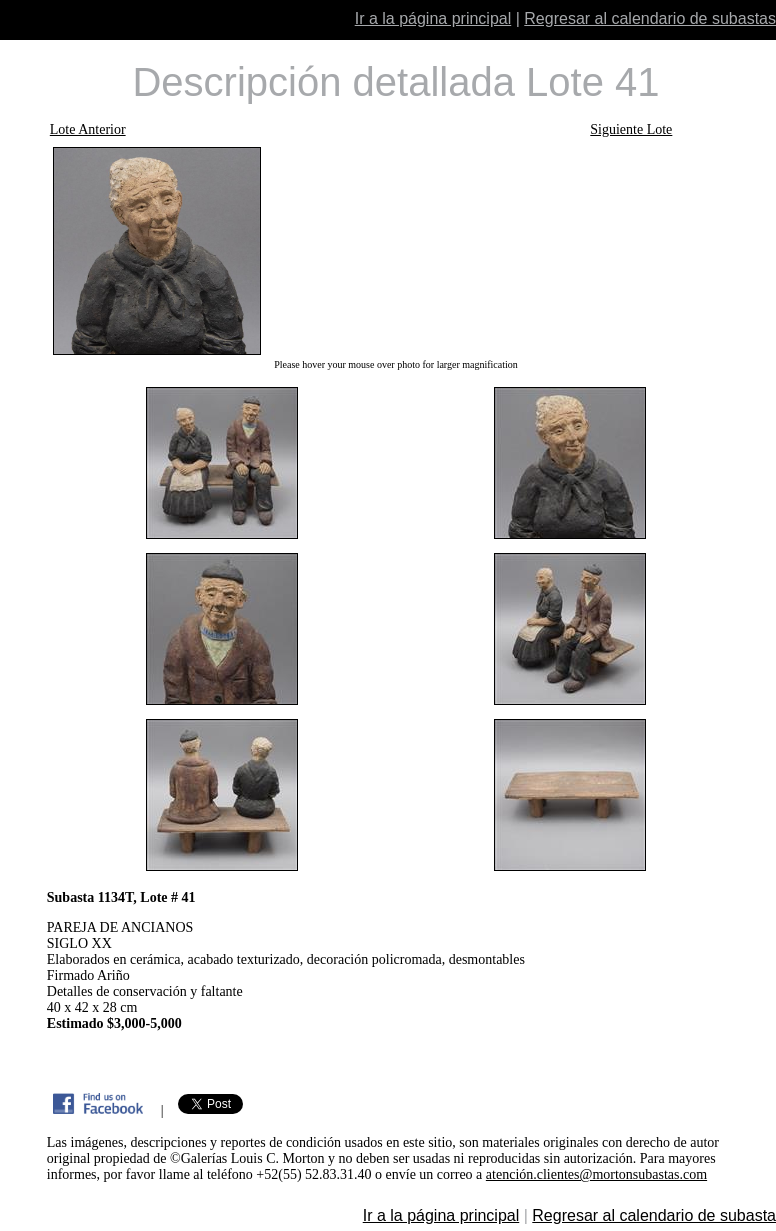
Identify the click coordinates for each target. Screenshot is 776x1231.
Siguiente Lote (631, 129)
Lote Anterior (88, 129)
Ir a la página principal (433, 18)
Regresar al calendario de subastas (650, 18)
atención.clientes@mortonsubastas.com (596, 1174)
